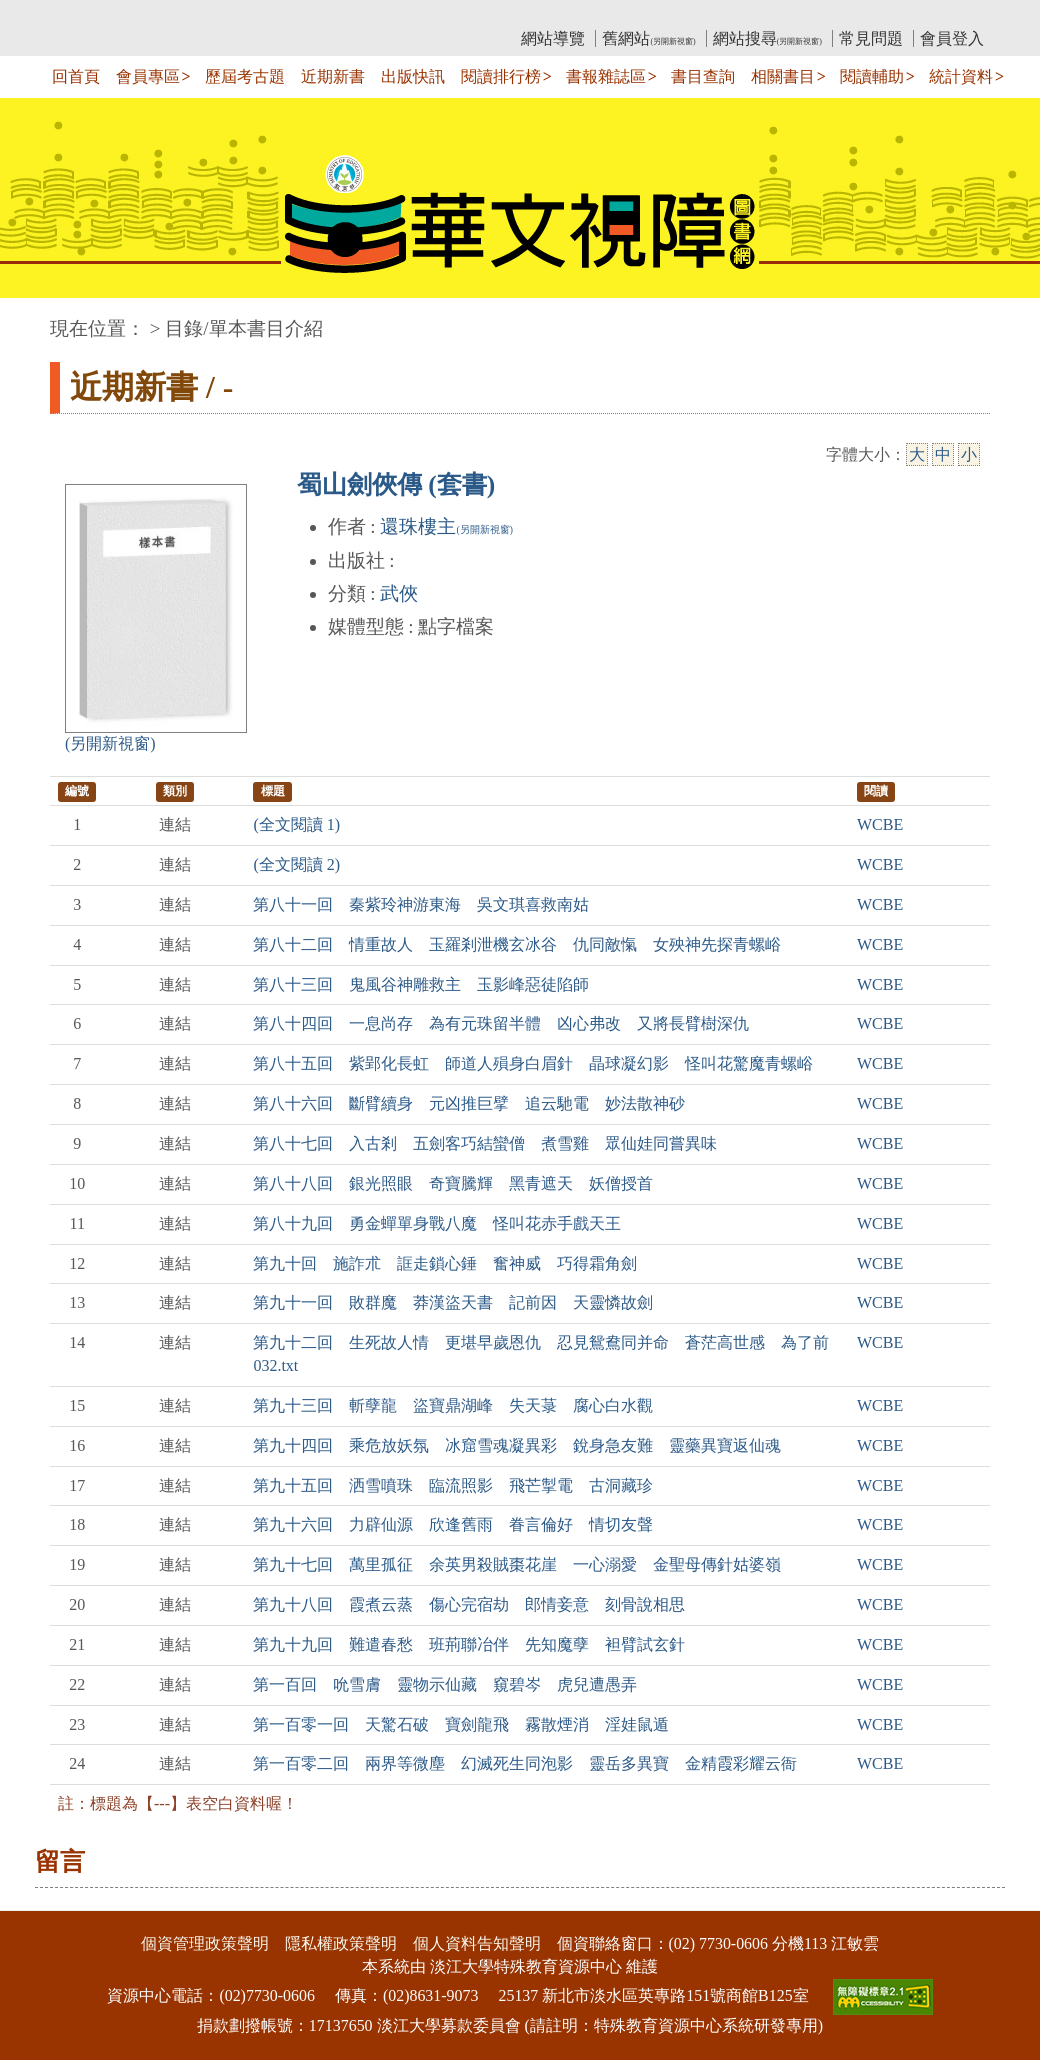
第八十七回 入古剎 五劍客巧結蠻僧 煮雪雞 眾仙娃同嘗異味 (485, 1143)
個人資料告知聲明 (477, 1943)
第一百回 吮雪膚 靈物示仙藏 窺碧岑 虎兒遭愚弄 (445, 1684)
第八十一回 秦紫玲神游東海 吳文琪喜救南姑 (421, 904)
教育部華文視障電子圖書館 (227, 15)
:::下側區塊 (38, 1898)
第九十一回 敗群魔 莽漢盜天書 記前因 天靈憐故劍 (453, 1302)
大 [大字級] (917, 454)
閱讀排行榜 (501, 76)
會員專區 (148, 76)
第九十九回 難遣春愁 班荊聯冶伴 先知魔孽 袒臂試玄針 (469, 1644)
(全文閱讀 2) (296, 864)
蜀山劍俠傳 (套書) (396, 484)
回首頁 (76, 76)
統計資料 (961, 76)
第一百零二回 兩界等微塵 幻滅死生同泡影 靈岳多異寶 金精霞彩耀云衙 (525, 1763)
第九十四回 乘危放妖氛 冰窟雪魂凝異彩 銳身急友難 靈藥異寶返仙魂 (517, 1445)
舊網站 (648, 38)
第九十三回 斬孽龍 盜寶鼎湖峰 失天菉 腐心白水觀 (453, 1405)
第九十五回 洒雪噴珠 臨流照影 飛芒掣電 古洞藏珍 (453, 1485)
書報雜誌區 (606, 76)
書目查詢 (703, 76)
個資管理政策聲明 (205, 1943)
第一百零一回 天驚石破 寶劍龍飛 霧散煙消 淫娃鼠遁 (461, 1724)
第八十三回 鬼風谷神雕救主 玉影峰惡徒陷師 (421, 984)
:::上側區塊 (88, 15)
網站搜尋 (767, 38)
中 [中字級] (943, 454)
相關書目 (783, 76)
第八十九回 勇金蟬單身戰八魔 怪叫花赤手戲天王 (437, 1223)
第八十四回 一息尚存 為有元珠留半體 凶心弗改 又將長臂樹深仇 (501, 1023)
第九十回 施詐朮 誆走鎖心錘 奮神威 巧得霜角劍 (445, 1263)
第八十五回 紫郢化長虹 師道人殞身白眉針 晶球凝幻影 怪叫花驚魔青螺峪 (533, 1063)
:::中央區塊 (38, 318)
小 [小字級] (969, 454)
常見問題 (871, 38)
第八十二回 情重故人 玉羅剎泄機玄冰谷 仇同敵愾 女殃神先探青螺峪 (517, 944)
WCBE (880, 824)
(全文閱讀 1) (296, 824)
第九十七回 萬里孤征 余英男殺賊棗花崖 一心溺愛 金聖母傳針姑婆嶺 (517, 1564)
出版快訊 (413, 76)
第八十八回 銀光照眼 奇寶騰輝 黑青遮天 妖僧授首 (453, 1183)
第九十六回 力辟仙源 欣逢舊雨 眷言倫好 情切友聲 (453, 1524)
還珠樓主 (446, 526)
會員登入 (952, 38)
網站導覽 (553, 38)
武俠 (399, 593)
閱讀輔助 (872, 76)
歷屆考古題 (245, 76)
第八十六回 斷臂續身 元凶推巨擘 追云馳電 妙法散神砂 (469, 1103)
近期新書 (333, 76)
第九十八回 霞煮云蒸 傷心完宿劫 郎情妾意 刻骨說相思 (469, 1604)
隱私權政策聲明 (341, 1943)
